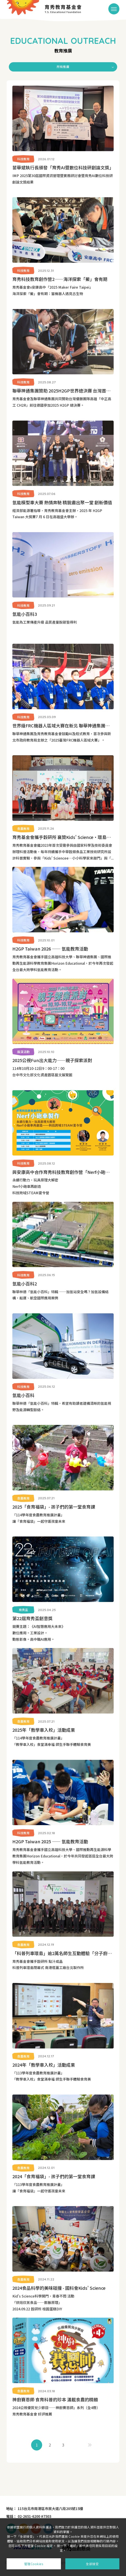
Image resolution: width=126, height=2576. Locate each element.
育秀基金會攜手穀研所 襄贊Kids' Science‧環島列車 (63, 837)
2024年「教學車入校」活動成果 (43, 2065)
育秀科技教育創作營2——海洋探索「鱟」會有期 (59, 279)
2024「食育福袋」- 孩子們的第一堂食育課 (53, 2177)
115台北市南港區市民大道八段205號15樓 (50, 2509)
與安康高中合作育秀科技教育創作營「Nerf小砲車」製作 (63, 1172)
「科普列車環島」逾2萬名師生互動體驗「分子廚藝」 (63, 1953)
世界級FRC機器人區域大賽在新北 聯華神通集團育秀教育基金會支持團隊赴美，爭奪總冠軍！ (63, 725)
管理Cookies (33, 2564)
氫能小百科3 (24, 614)
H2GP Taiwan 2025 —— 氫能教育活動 (50, 1842)
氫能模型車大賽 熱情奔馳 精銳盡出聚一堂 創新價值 (62, 502)
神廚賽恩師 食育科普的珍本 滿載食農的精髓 (55, 2400)
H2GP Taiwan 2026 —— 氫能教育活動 (50, 949)
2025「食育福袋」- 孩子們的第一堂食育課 (53, 1507)
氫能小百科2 (24, 1284)
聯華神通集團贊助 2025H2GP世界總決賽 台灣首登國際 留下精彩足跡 (63, 391)
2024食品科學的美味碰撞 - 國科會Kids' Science (59, 2288)
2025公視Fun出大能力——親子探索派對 (52, 1060)
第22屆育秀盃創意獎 (32, 1619)
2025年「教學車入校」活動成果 (43, 1730)
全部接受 (92, 2564)
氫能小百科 (23, 1395)
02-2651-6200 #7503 (34, 2516)
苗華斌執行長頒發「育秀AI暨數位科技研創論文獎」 (63, 167)
